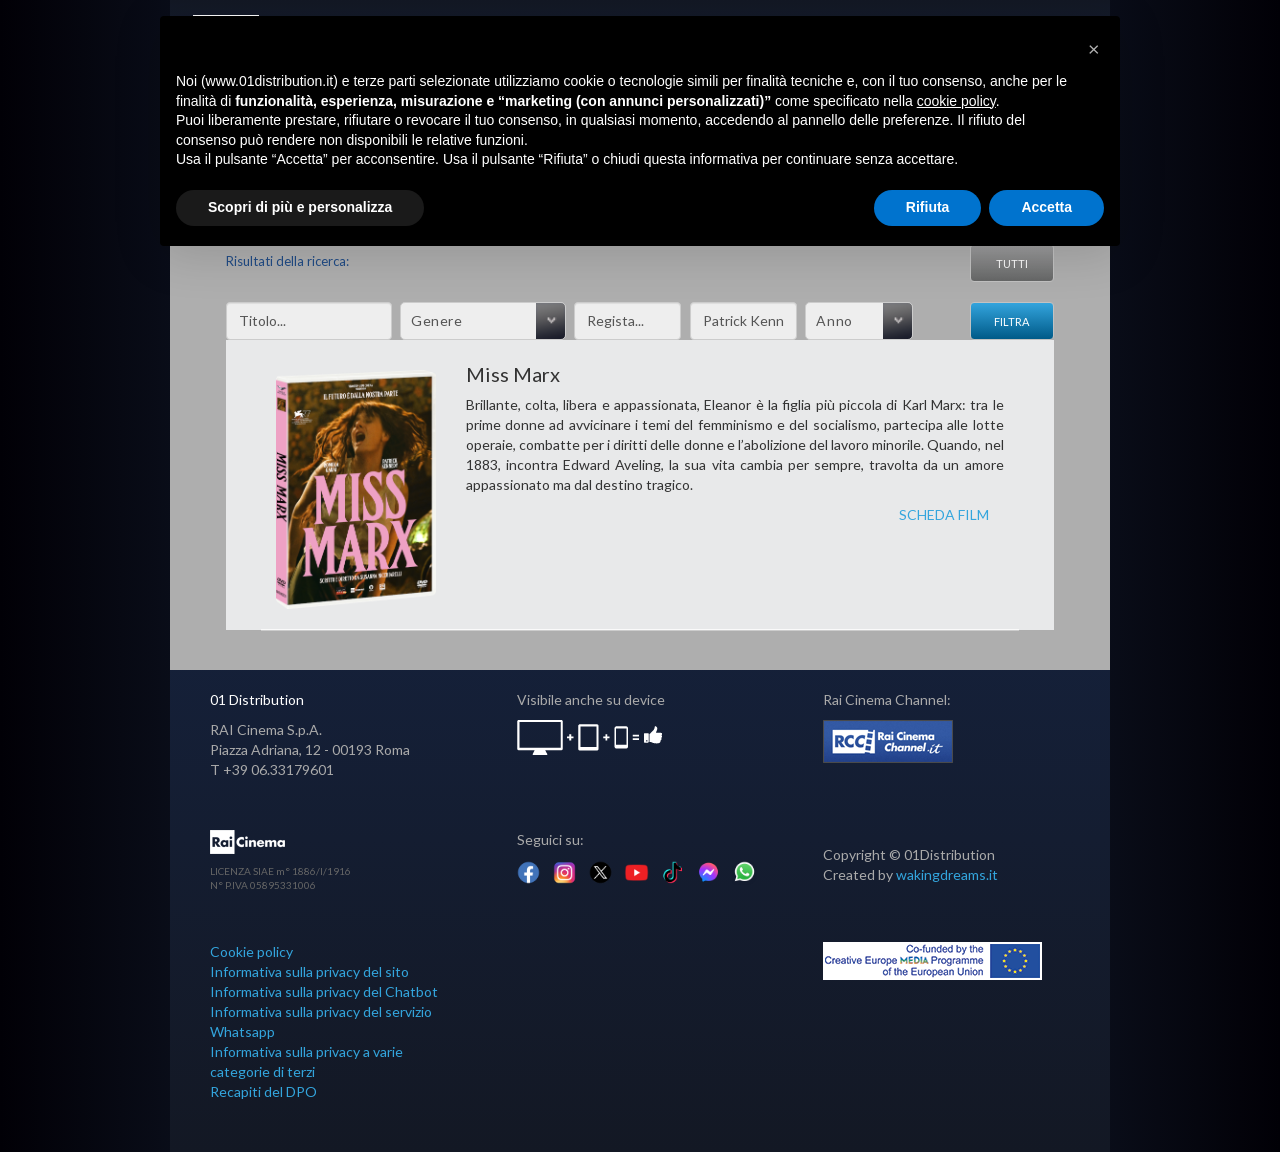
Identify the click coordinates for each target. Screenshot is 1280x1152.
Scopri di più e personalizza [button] (300, 207)
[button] (1094, 48)
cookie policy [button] (956, 101)
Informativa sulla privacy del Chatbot (324, 991)
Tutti (1012, 263)
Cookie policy (251, 951)
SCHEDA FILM (944, 514)
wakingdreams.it (947, 874)
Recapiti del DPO (263, 1091)
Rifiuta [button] (928, 207)
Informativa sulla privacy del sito (309, 971)
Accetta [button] (1046, 207)
